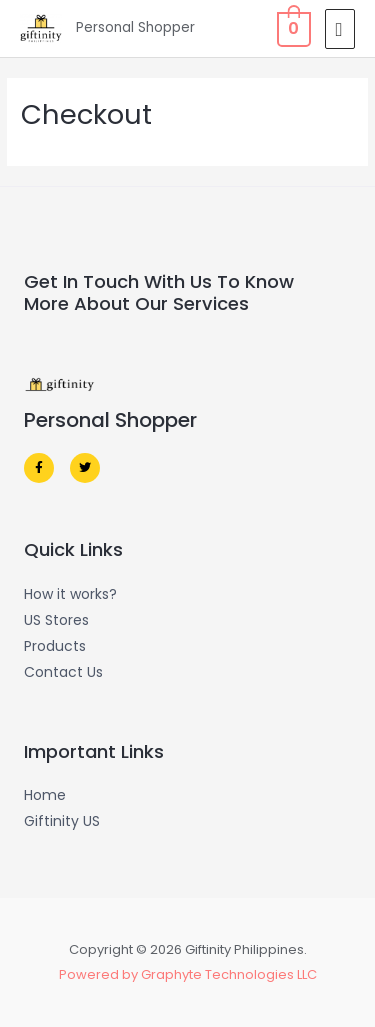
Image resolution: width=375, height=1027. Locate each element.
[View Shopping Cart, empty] (292, 28)
